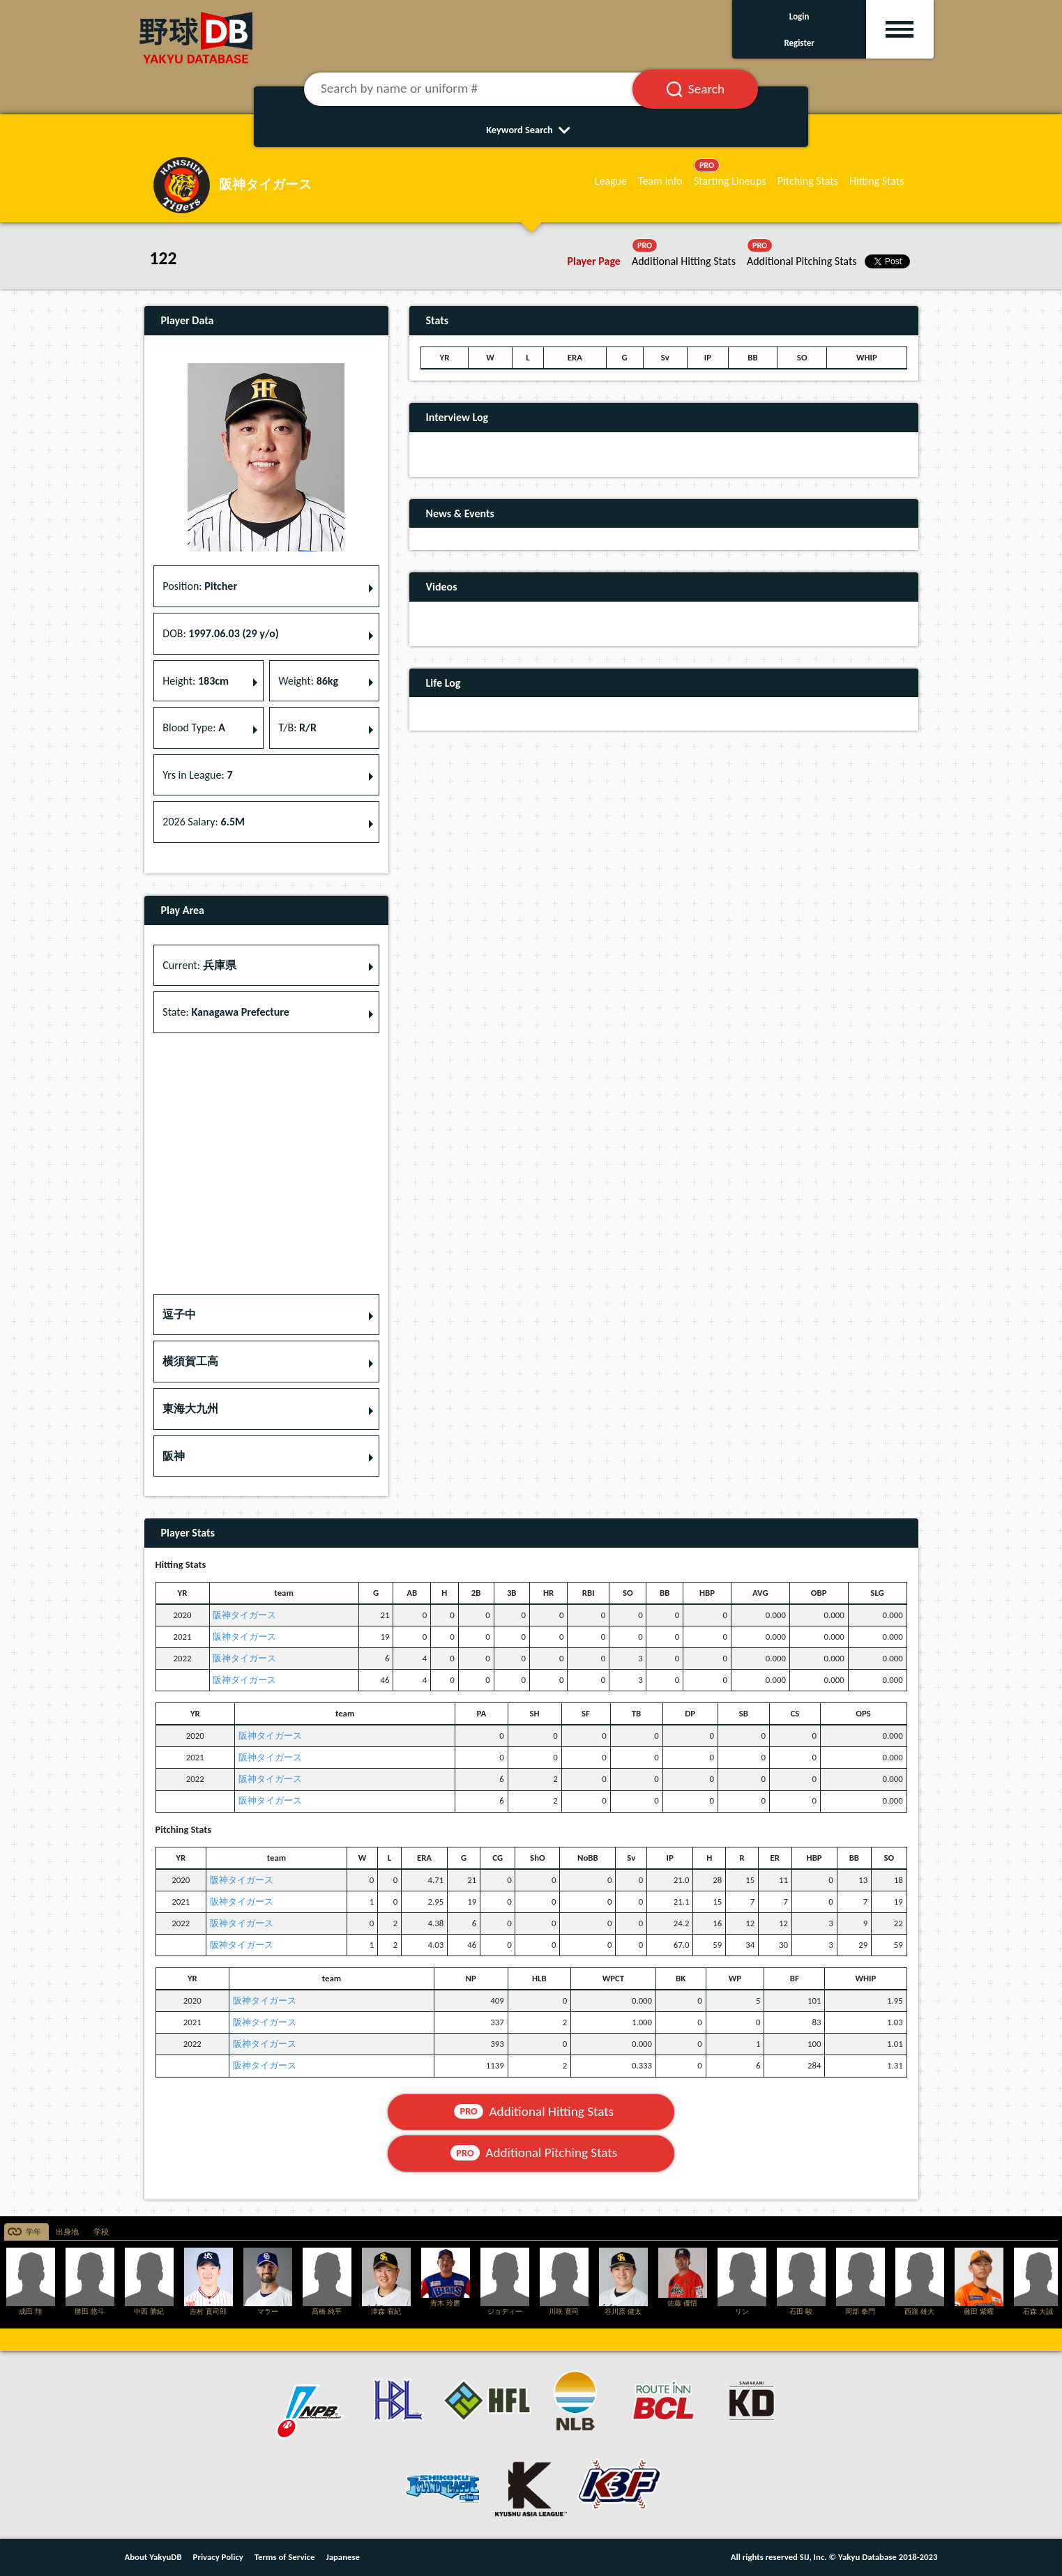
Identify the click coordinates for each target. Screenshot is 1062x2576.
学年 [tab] (33, 2231)
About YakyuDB (153, 2557)
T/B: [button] (297, 727)
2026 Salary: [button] (203, 821)
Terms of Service (285, 2557)
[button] (266, 1315)
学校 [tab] (101, 2231)
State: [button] (225, 1012)
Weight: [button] (308, 680)
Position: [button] (199, 586)
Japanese (343, 2557)
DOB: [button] (220, 633)
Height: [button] (195, 680)
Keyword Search (531, 129)
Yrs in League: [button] (197, 775)
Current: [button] (199, 965)
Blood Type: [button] (193, 727)
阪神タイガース (244, 1615)
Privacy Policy (218, 2557)
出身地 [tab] (67, 2231)
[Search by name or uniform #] (485, 89)
